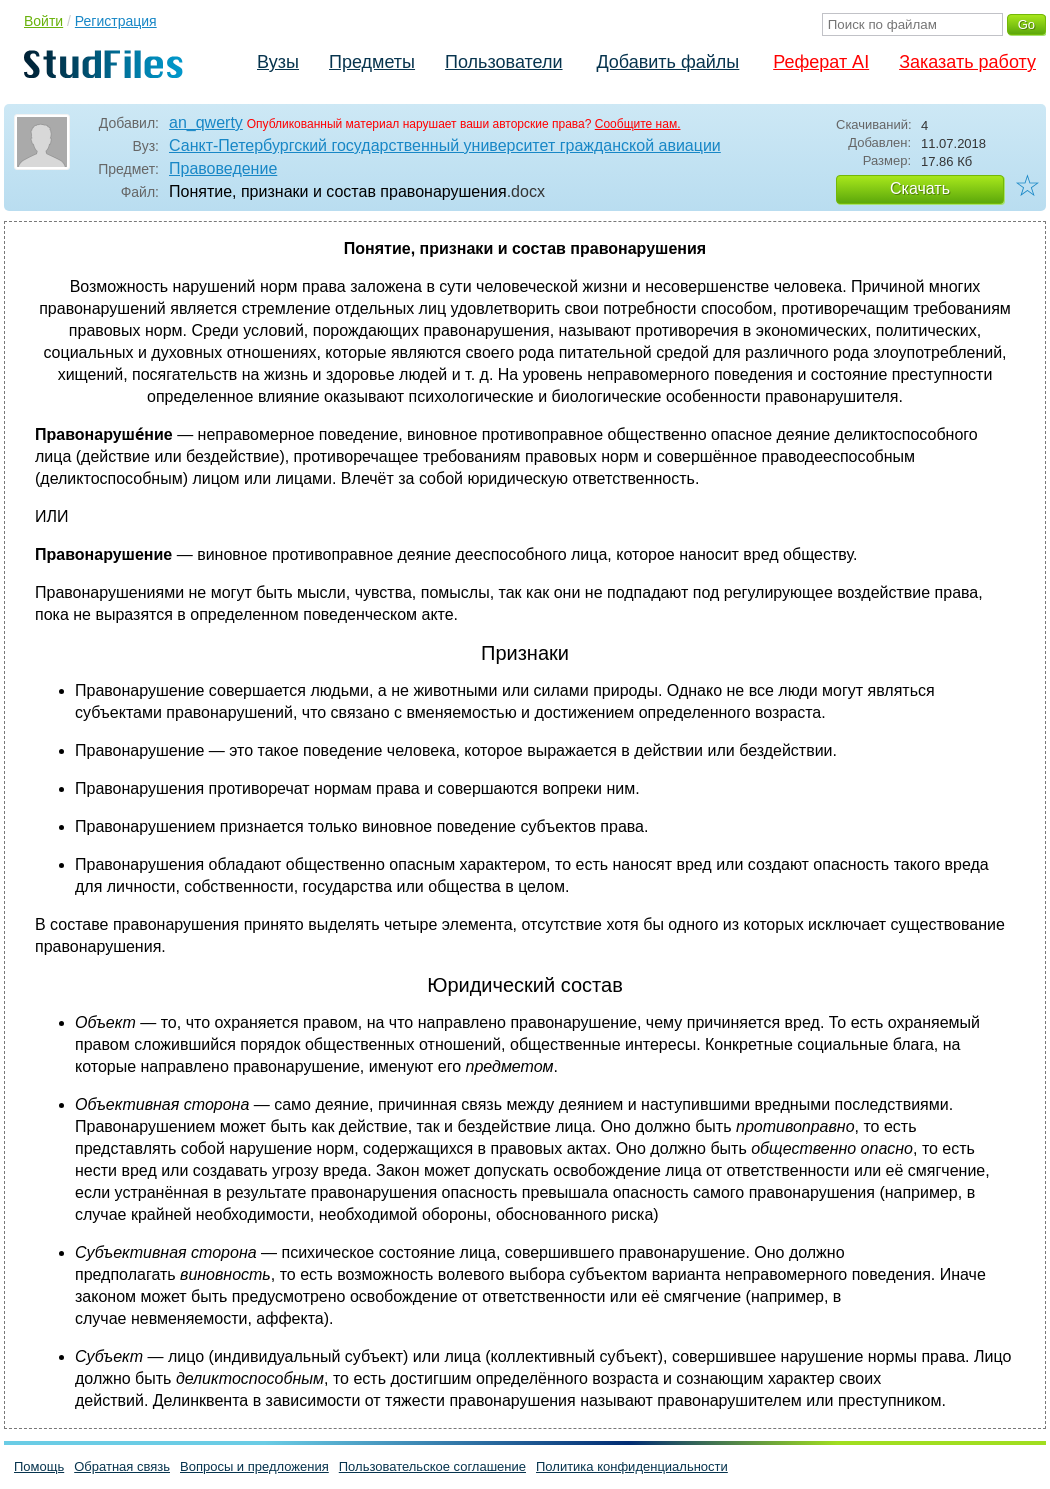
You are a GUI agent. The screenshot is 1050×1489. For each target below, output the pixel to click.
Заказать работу (967, 62)
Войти (43, 21)
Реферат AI (821, 62)
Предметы (372, 62)
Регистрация (116, 21)
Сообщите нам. (638, 124)
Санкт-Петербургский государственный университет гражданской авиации (445, 145)
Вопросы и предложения (254, 1466)
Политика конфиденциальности (632, 1466)
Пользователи (503, 62)
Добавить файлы (667, 62)
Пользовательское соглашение (432, 1466)
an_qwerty (206, 122)
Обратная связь (122, 1466)
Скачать (920, 188)
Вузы (278, 62)
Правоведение (223, 168)
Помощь (39, 1466)
